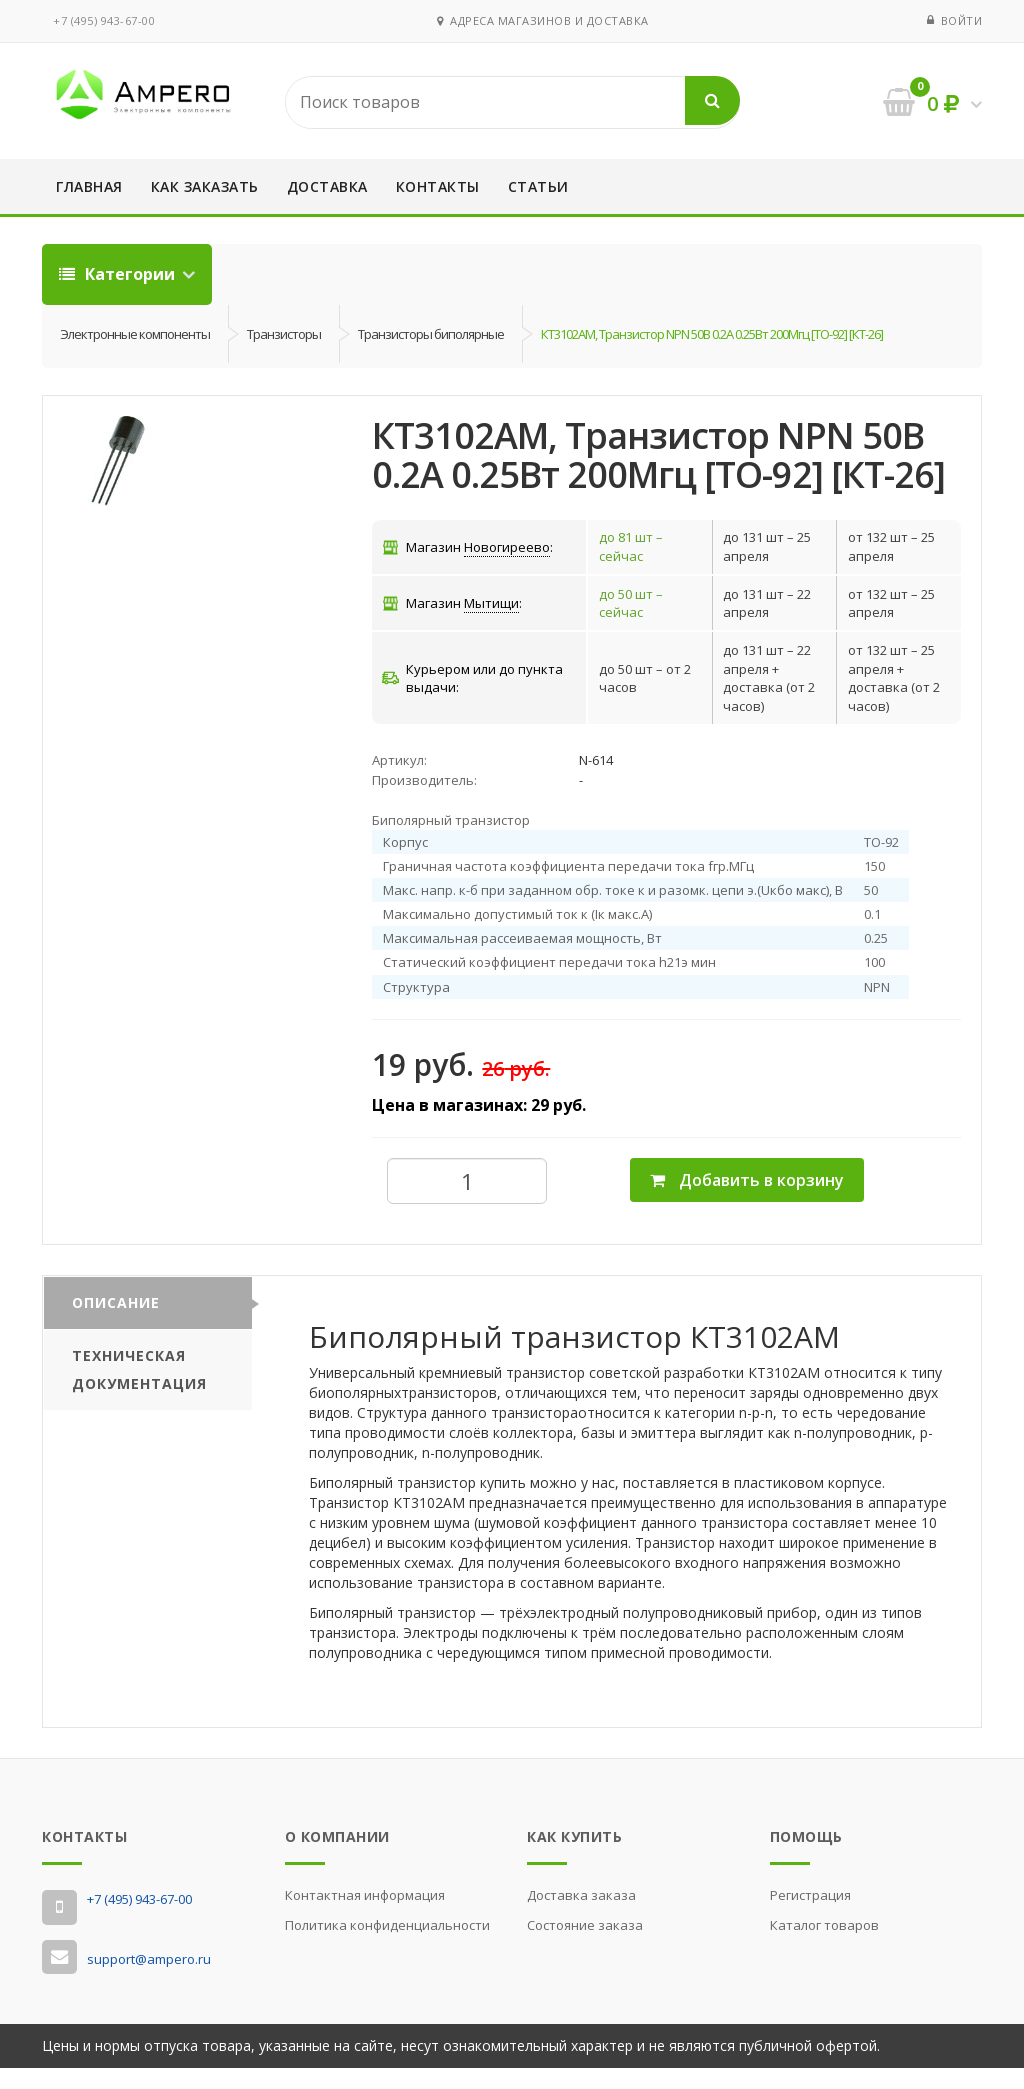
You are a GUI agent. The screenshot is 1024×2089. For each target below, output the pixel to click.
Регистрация (810, 1915)
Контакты (438, 186)
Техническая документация (139, 1389)
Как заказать (205, 186)
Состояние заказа (585, 1945)
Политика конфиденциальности (387, 1945)
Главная (89, 186)
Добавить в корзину (747, 1200)
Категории (119, 274)
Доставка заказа (581, 1915)
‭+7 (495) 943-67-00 (104, 20)
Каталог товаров (824, 1945)
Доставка (327, 186)
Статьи (538, 186)
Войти (962, 20)
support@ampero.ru (149, 1979)
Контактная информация (365, 1915)
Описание (116, 1322)
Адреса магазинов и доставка (543, 20)
